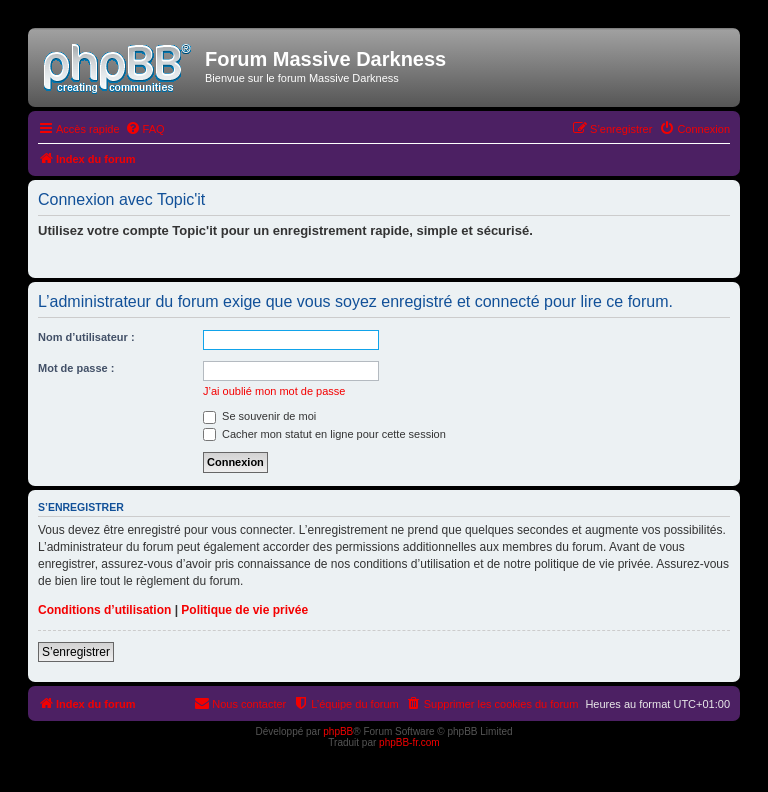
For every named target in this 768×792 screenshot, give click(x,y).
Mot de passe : (76, 368)
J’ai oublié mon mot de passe (274, 391)
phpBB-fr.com (409, 742)
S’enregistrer (76, 652)
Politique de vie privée (244, 610)
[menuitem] (145, 129)
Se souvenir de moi (259, 416)
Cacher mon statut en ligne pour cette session (324, 434)
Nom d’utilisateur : (86, 337)
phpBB (338, 731)
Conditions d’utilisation (104, 610)
